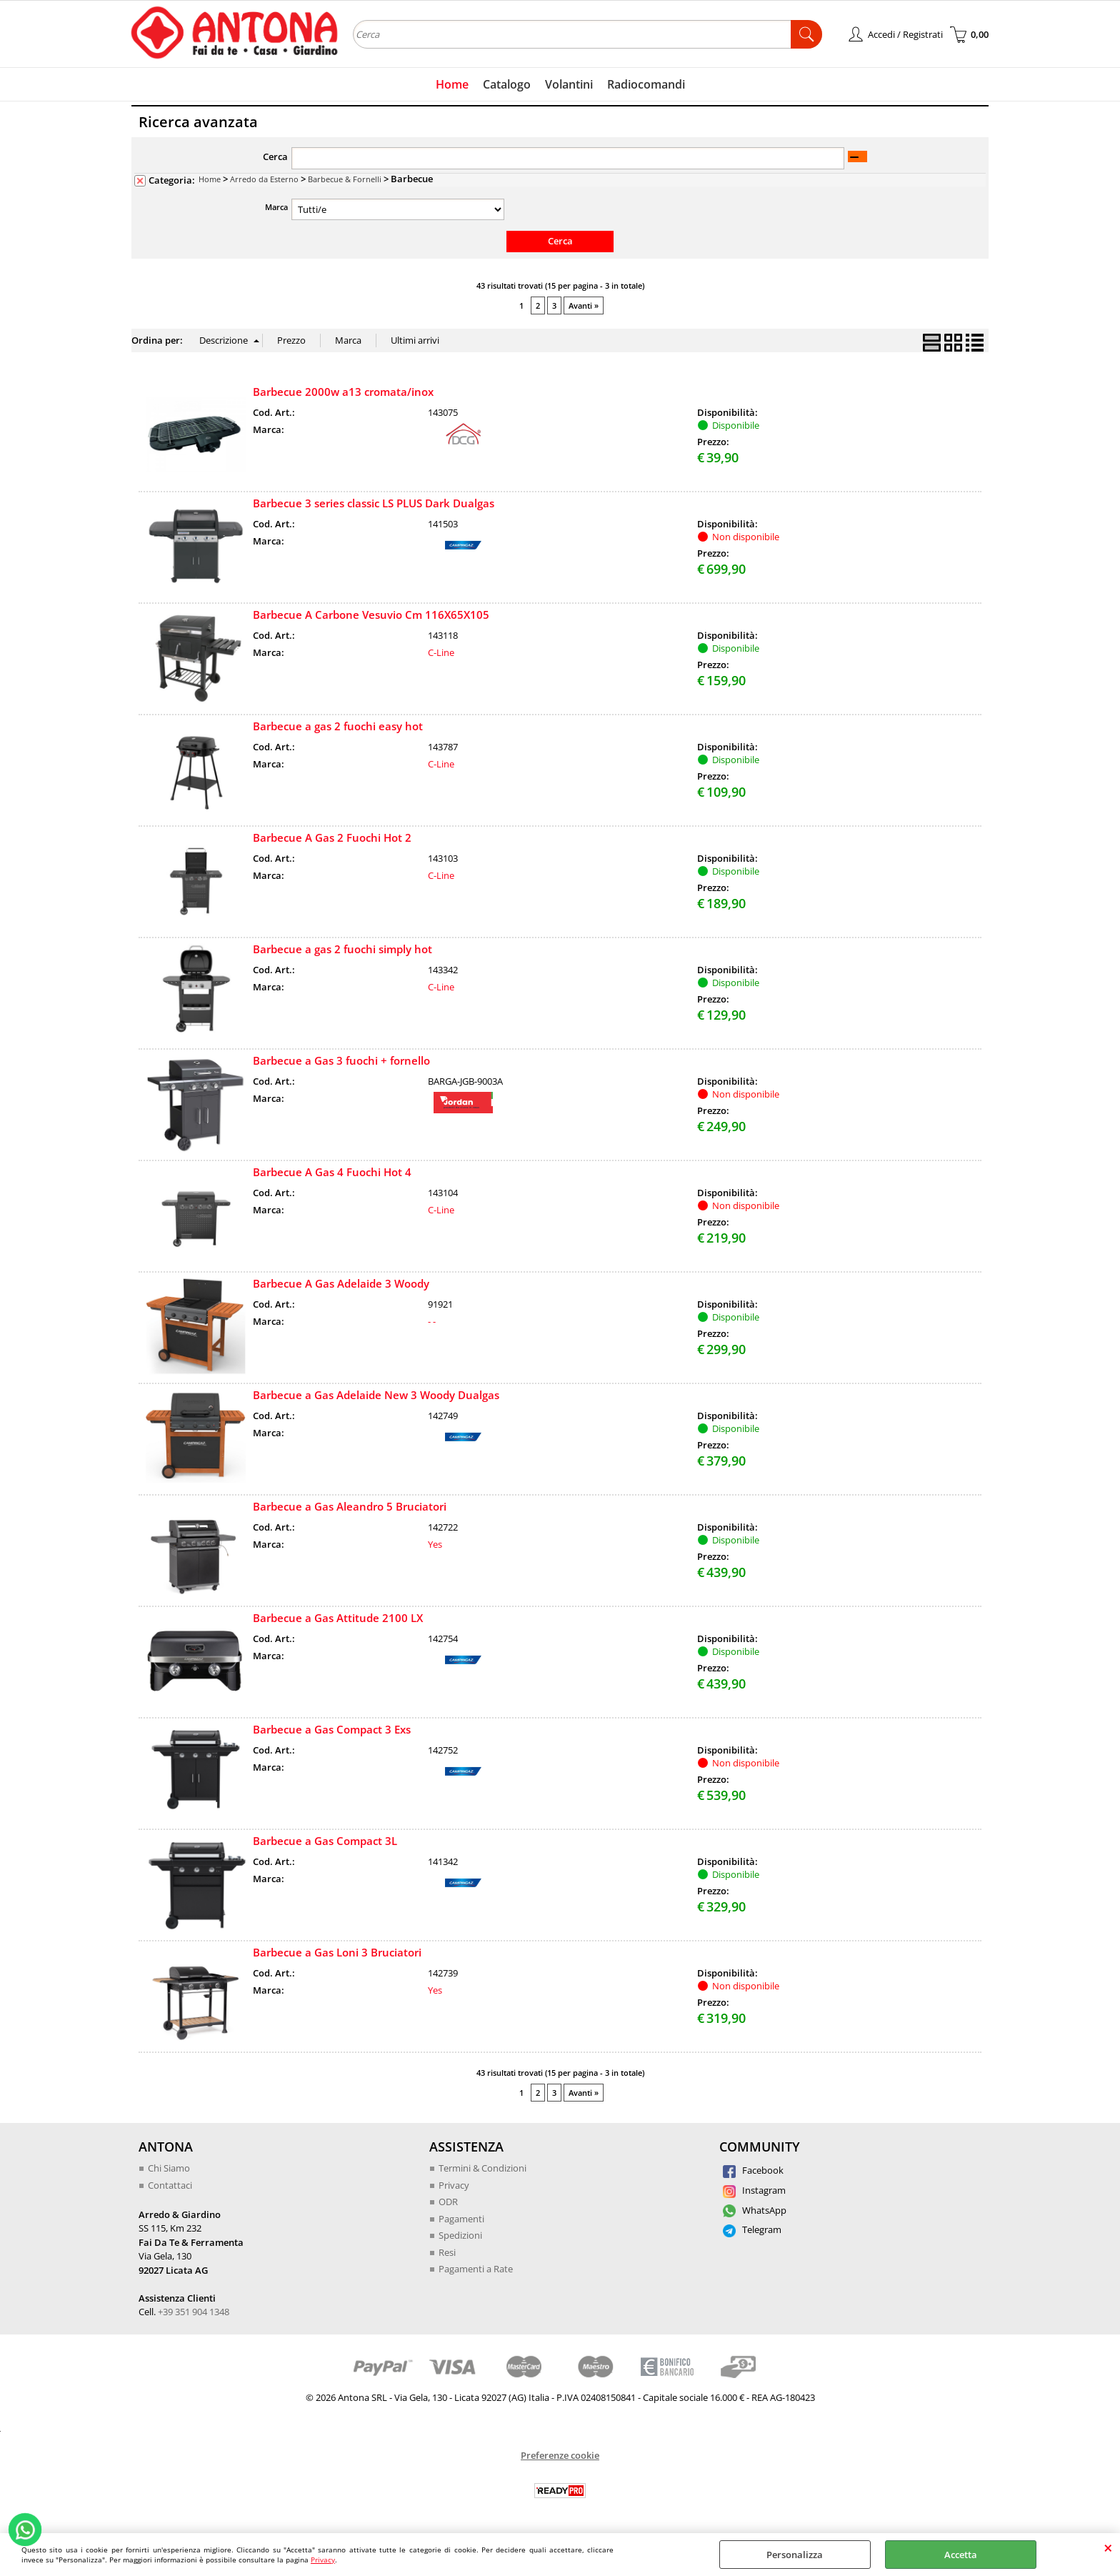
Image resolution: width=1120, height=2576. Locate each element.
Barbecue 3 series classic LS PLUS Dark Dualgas (373, 503)
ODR (448, 2201)
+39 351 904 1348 (193, 2311)
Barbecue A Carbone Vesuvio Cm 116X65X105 (371, 614)
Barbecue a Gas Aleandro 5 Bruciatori (349, 1506)
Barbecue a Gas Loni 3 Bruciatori (337, 1952)
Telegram (752, 2229)
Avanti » (584, 305)
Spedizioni (460, 2235)
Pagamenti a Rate (476, 2268)
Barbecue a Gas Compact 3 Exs (332, 1729)
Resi (447, 2252)
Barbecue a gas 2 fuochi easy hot (338, 726)
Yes (435, 1544)
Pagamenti (461, 2218)
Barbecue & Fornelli (344, 179)
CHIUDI (1108, 2547)
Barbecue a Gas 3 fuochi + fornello (341, 1060)
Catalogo (507, 84)
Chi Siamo (169, 2168)
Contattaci (170, 2185)
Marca (276, 207)
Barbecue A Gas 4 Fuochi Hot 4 (332, 1172)
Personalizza (794, 2554)
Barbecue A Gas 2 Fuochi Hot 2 (332, 837)
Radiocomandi (646, 84)
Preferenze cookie (560, 2455)
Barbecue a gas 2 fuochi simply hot (342, 949)
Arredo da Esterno (264, 179)
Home (452, 84)
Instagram (754, 2190)
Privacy (323, 2560)
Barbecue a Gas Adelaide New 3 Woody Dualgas (376, 1395)
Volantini (569, 84)
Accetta (960, 2554)
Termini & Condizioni (482, 2168)
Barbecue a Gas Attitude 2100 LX (338, 1618)
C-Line (441, 652)
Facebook (753, 2170)
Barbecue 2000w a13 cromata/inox (343, 391)
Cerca (275, 156)
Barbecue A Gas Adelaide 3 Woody (341, 1283)
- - (432, 1321)
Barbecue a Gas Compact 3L (325, 1841)
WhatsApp (754, 2210)
